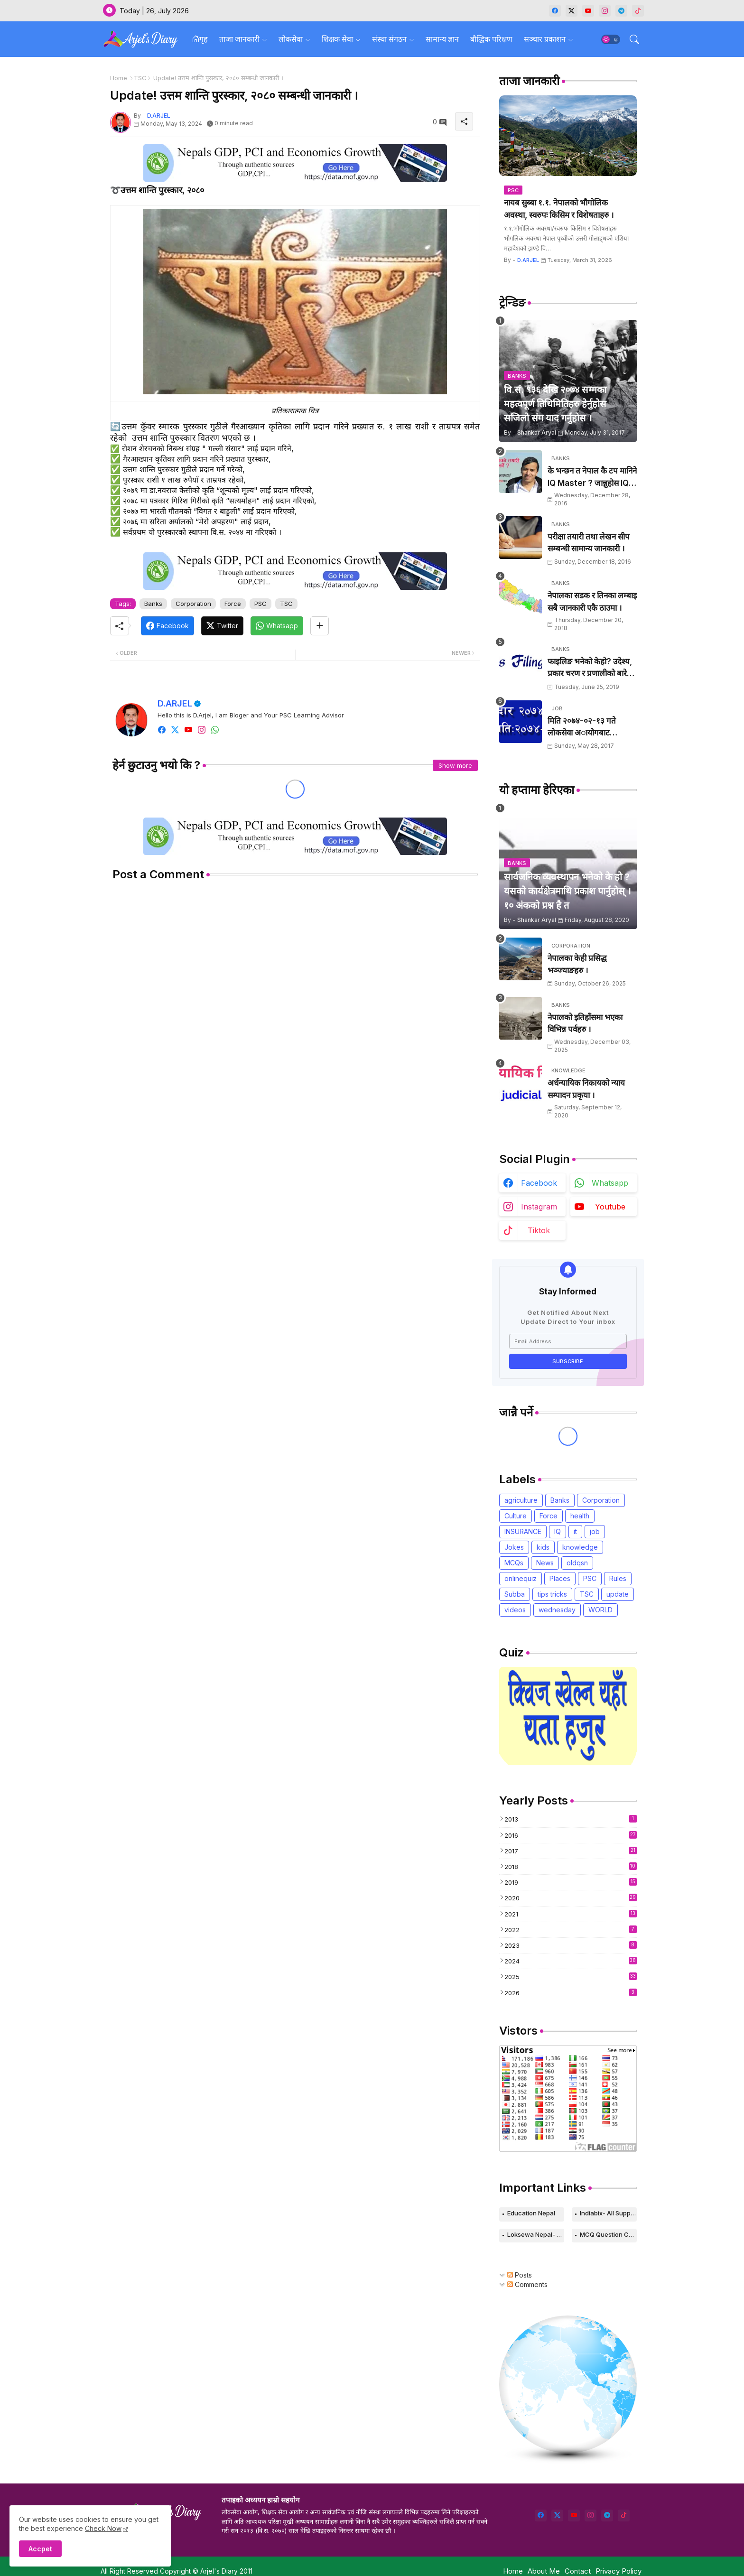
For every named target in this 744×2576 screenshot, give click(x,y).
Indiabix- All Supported (608, 2213)
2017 (570, 1851)
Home (118, 78)
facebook (539, 1183)
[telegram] (621, 11)
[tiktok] (638, 11)
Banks (153, 603)
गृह (200, 39)
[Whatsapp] (277, 625)
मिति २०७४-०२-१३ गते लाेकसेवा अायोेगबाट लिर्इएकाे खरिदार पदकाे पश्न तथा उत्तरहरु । (589, 727)
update (617, 1594)
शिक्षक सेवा (337, 39)
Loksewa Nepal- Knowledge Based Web (535, 2234)
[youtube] (588, 11)
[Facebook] (167, 625)
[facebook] (555, 11)
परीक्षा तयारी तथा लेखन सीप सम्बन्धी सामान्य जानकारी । (589, 543)
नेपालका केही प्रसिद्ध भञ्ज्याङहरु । (577, 964)
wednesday (557, 1610)
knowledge (580, 1547)
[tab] (200, 39)
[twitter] (557, 2515)
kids (543, 1547)
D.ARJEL (175, 703)
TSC (140, 78)
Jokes (514, 1547)
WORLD (600, 1610)
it (575, 1531)
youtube (610, 1206)
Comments (527, 2284)
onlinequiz (520, 1578)
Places (559, 1578)
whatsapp (610, 1183)
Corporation (193, 603)
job (595, 1531)
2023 (570, 1945)
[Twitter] (222, 625)
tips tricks (552, 1594)
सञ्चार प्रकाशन (545, 39)
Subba (514, 1594)
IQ (557, 1531)
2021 (570, 1914)
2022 (570, 1929)
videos (515, 1610)
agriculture (521, 1500)
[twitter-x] (571, 11)
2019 (570, 1882)
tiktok (539, 1230)
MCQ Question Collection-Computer (608, 2234)
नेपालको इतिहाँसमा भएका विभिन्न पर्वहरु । (585, 1023)
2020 (570, 1898)
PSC (260, 603)
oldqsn (577, 1563)
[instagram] (605, 11)
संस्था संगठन (389, 39)
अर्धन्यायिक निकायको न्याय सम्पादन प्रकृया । (586, 1089)
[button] (610, 39)
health (579, 1516)
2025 (570, 1976)
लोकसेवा (291, 39)
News (545, 1563)
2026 (570, 1993)
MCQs (513, 1563)
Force (232, 603)
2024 (570, 1961)
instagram (539, 1206)
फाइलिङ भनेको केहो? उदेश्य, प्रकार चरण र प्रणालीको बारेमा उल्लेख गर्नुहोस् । (590, 668)
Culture (515, 1516)
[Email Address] (568, 1341)
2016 (570, 1835)
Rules (617, 1578)
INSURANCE (522, 1531)
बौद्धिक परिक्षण (491, 39)
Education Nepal (531, 2213)
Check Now (103, 2528)
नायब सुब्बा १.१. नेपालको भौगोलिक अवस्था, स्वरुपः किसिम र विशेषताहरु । (559, 209)
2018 (570, 1866)
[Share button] (319, 625)
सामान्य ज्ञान (442, 39)
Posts (519, 2275)
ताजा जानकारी (239, 39)
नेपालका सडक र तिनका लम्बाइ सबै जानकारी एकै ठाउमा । (592, 602)
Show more (455, 765)
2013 (570, 1819)
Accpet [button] (40, 2549)
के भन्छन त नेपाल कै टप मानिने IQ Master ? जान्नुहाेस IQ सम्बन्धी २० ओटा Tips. (592, 477)
